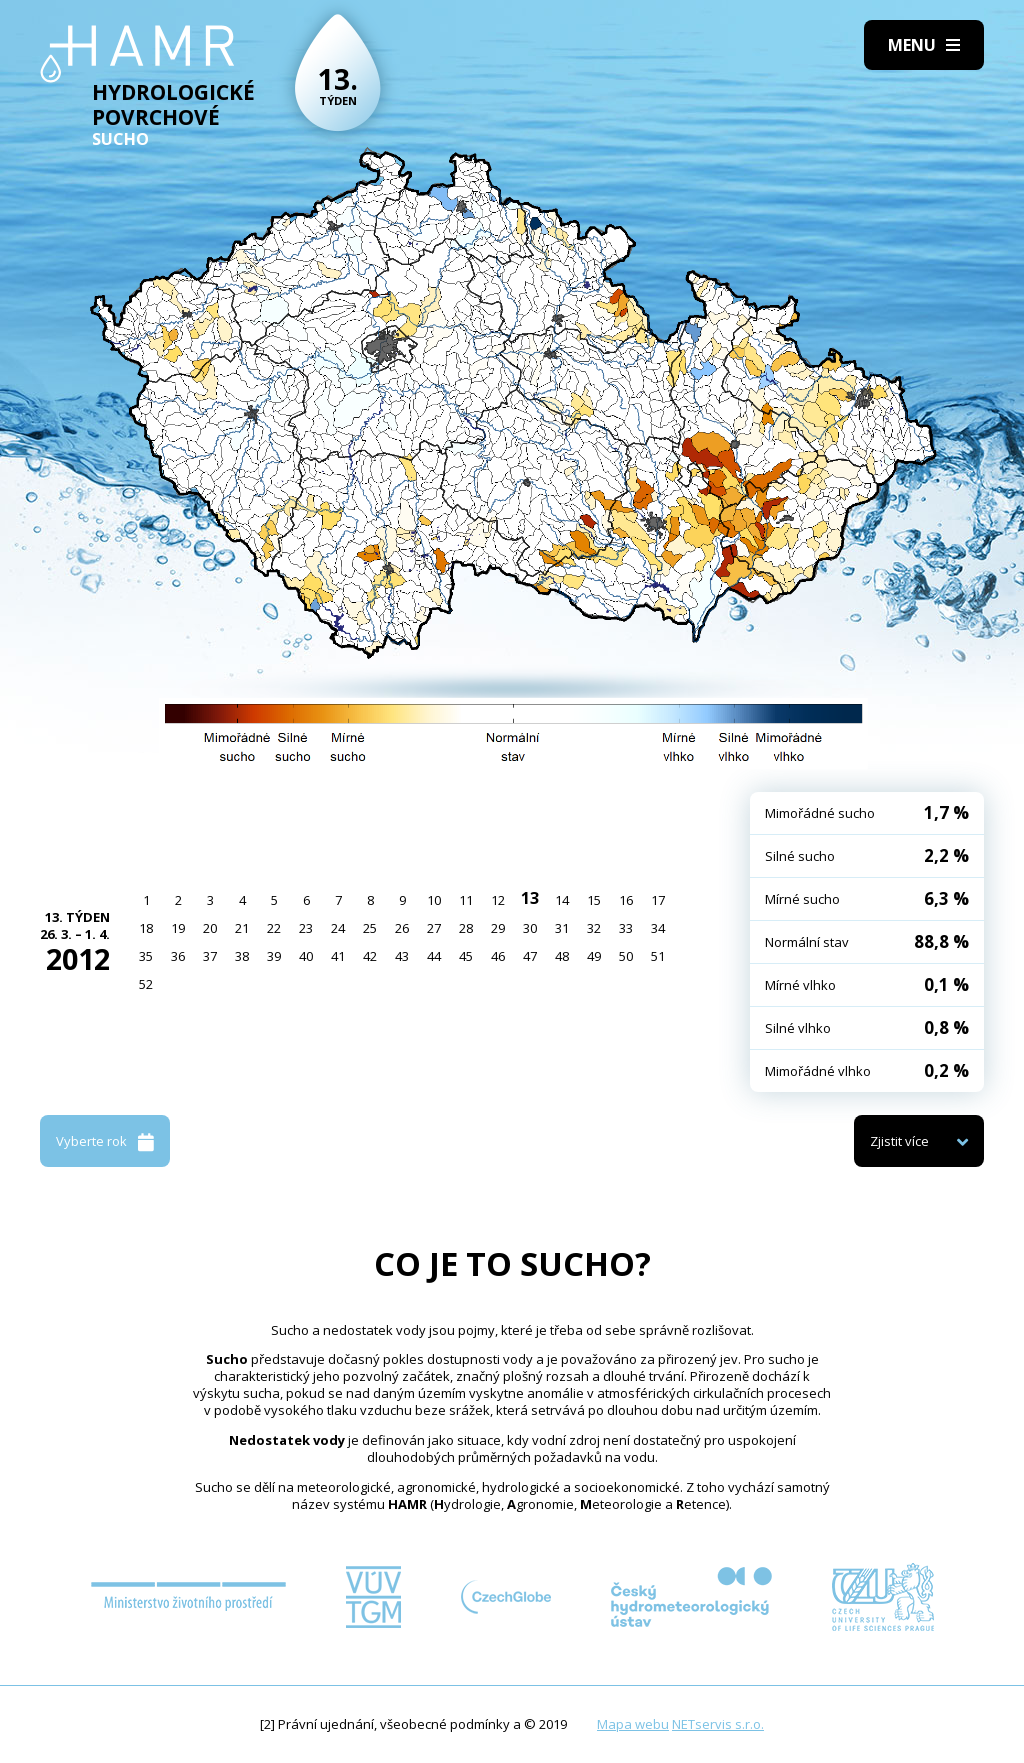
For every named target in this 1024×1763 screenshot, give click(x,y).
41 (338, 956)
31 (562, 928)
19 (178, 928)
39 (274, 956)
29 (498, 928)
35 (146, 956)
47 (530, 956)
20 (210, 928)
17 (658, 900)
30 (530, 928)
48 (562, 956)
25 (370, 928)
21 (242, 928)
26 (402, 928)
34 (658, 928)
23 (306, 928)
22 (274, 928)
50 (626, 956)
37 (210, 956)
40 (306, 956)
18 (146, 928)
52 (146, 984)
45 (466, 956)
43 (402, 956)
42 (370, 956)
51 (658, 956)
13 (530, 898)
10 (434, 900)
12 (498, 900)
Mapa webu (633, 1724)
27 (434, 928)
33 (626, 928)
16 (626, 900)
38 (242, 956)
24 (338, 928)
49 (594, 956)
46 (498, 956)
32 (594, 928)
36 (178, 956)
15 (594, 900)
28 (466, 928)
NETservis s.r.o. (718, 1724)
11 (466, 900)
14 (562, 900)
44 (434, 956)
